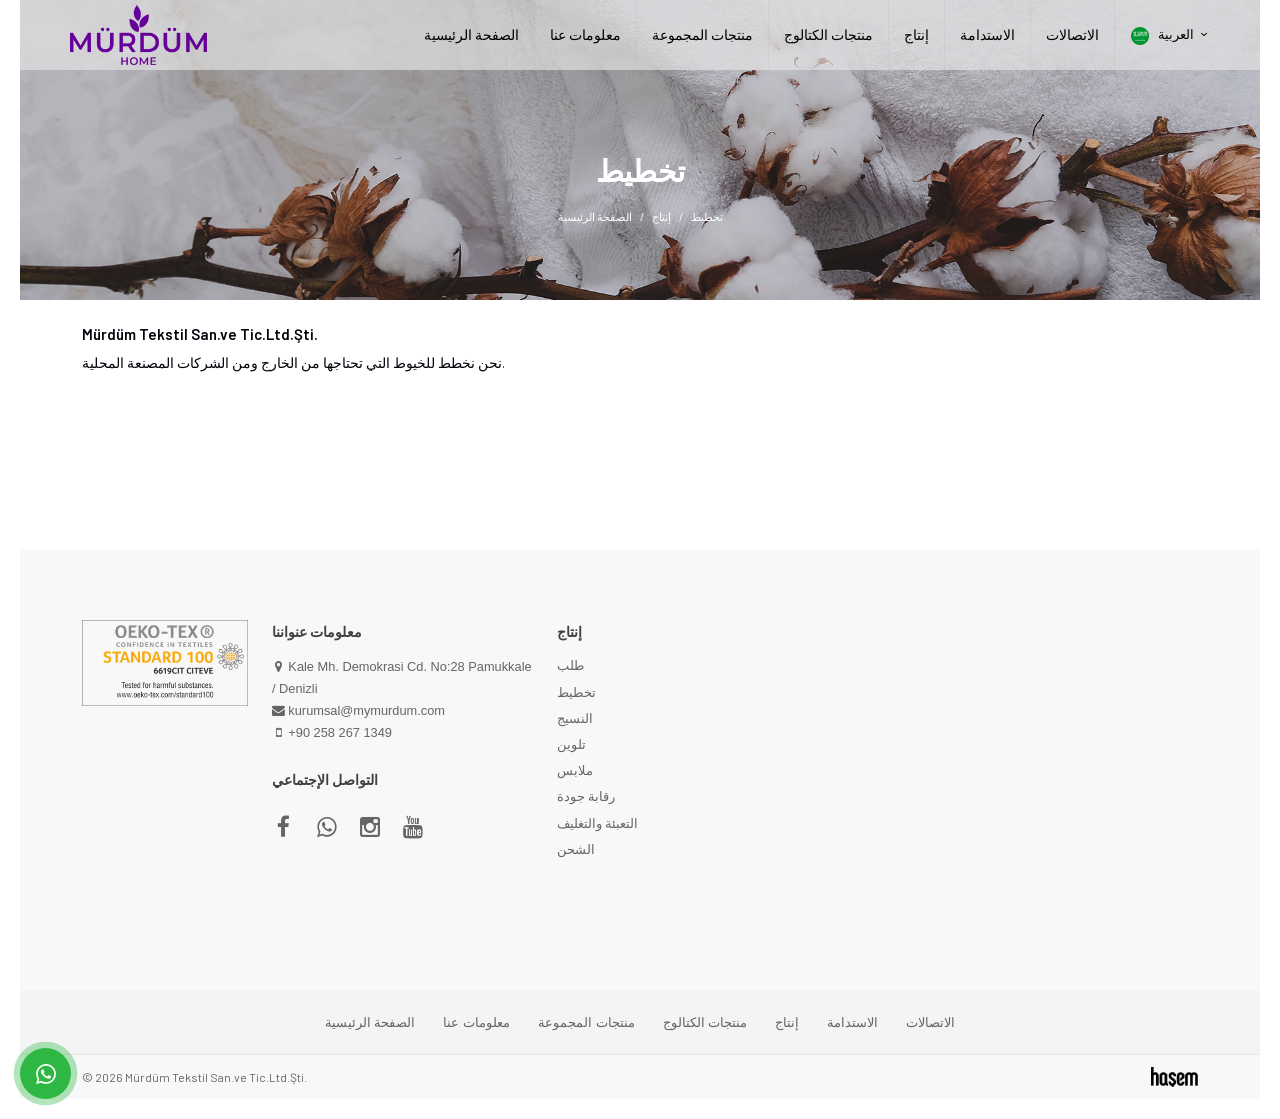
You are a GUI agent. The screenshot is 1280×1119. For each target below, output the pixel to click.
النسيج (575, 718)
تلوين (571, 744)
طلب (570, 665)
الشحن (576, 849)
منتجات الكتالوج (828, 35)
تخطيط (576, 692)
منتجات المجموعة (702, 35)
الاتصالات (1072, 35)
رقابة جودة (586, 796)
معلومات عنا (585, 35)
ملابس (575, 770)
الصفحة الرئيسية (471, 35)
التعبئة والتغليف (597, 823)
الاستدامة (987, 35)
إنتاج (916, 35)
